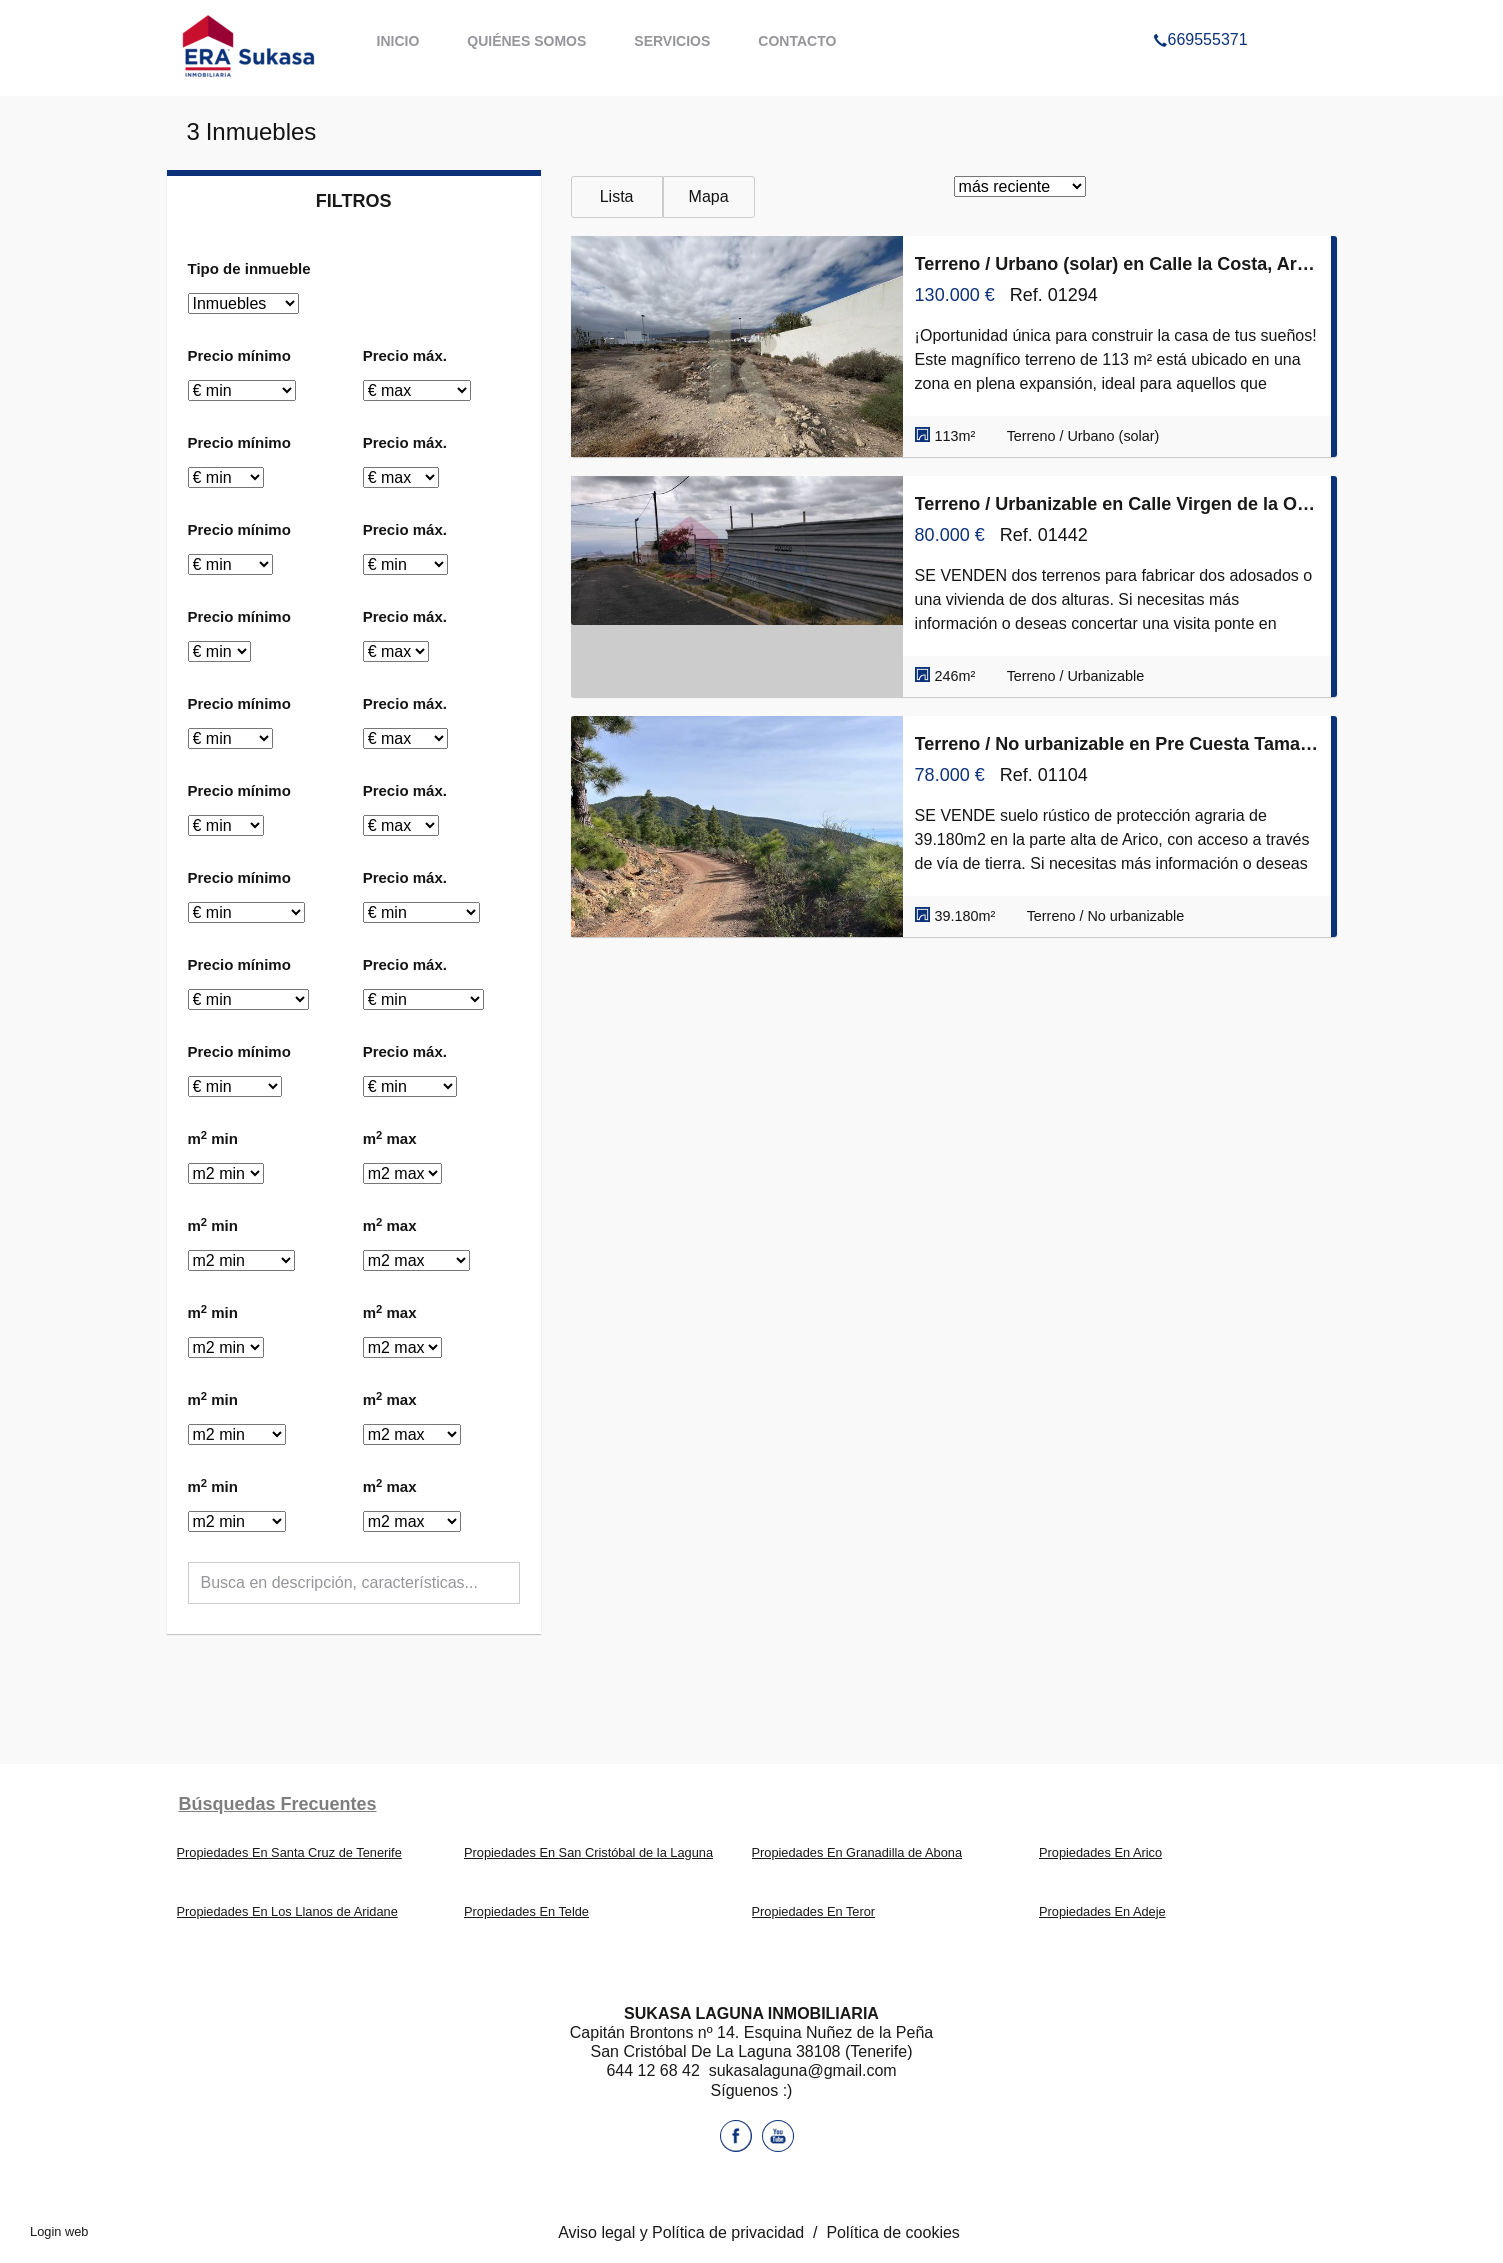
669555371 (1200, 14)
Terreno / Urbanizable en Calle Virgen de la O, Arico (1117, 504)
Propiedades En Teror (814, 1911)
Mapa (709, 196)
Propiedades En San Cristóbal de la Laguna (588, 1852)
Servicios (672, 41)
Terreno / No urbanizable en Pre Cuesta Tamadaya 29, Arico (1117, 744)
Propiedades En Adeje (1102, 1911)
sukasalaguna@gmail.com (803, 2070)
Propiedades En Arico (1100, 1852)
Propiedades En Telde (526, 1911)
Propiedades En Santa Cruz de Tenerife (289, 1852)
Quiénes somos (526, 41)
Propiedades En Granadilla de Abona (857, 1852)
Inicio (398, 41)
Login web (59, 2231)
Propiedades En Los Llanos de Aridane (287, 1911)
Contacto (797, 41)
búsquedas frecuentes (278, 1804)
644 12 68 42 (655, 2070)
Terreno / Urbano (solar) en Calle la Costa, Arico (1117, 264)
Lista (617, 196)
